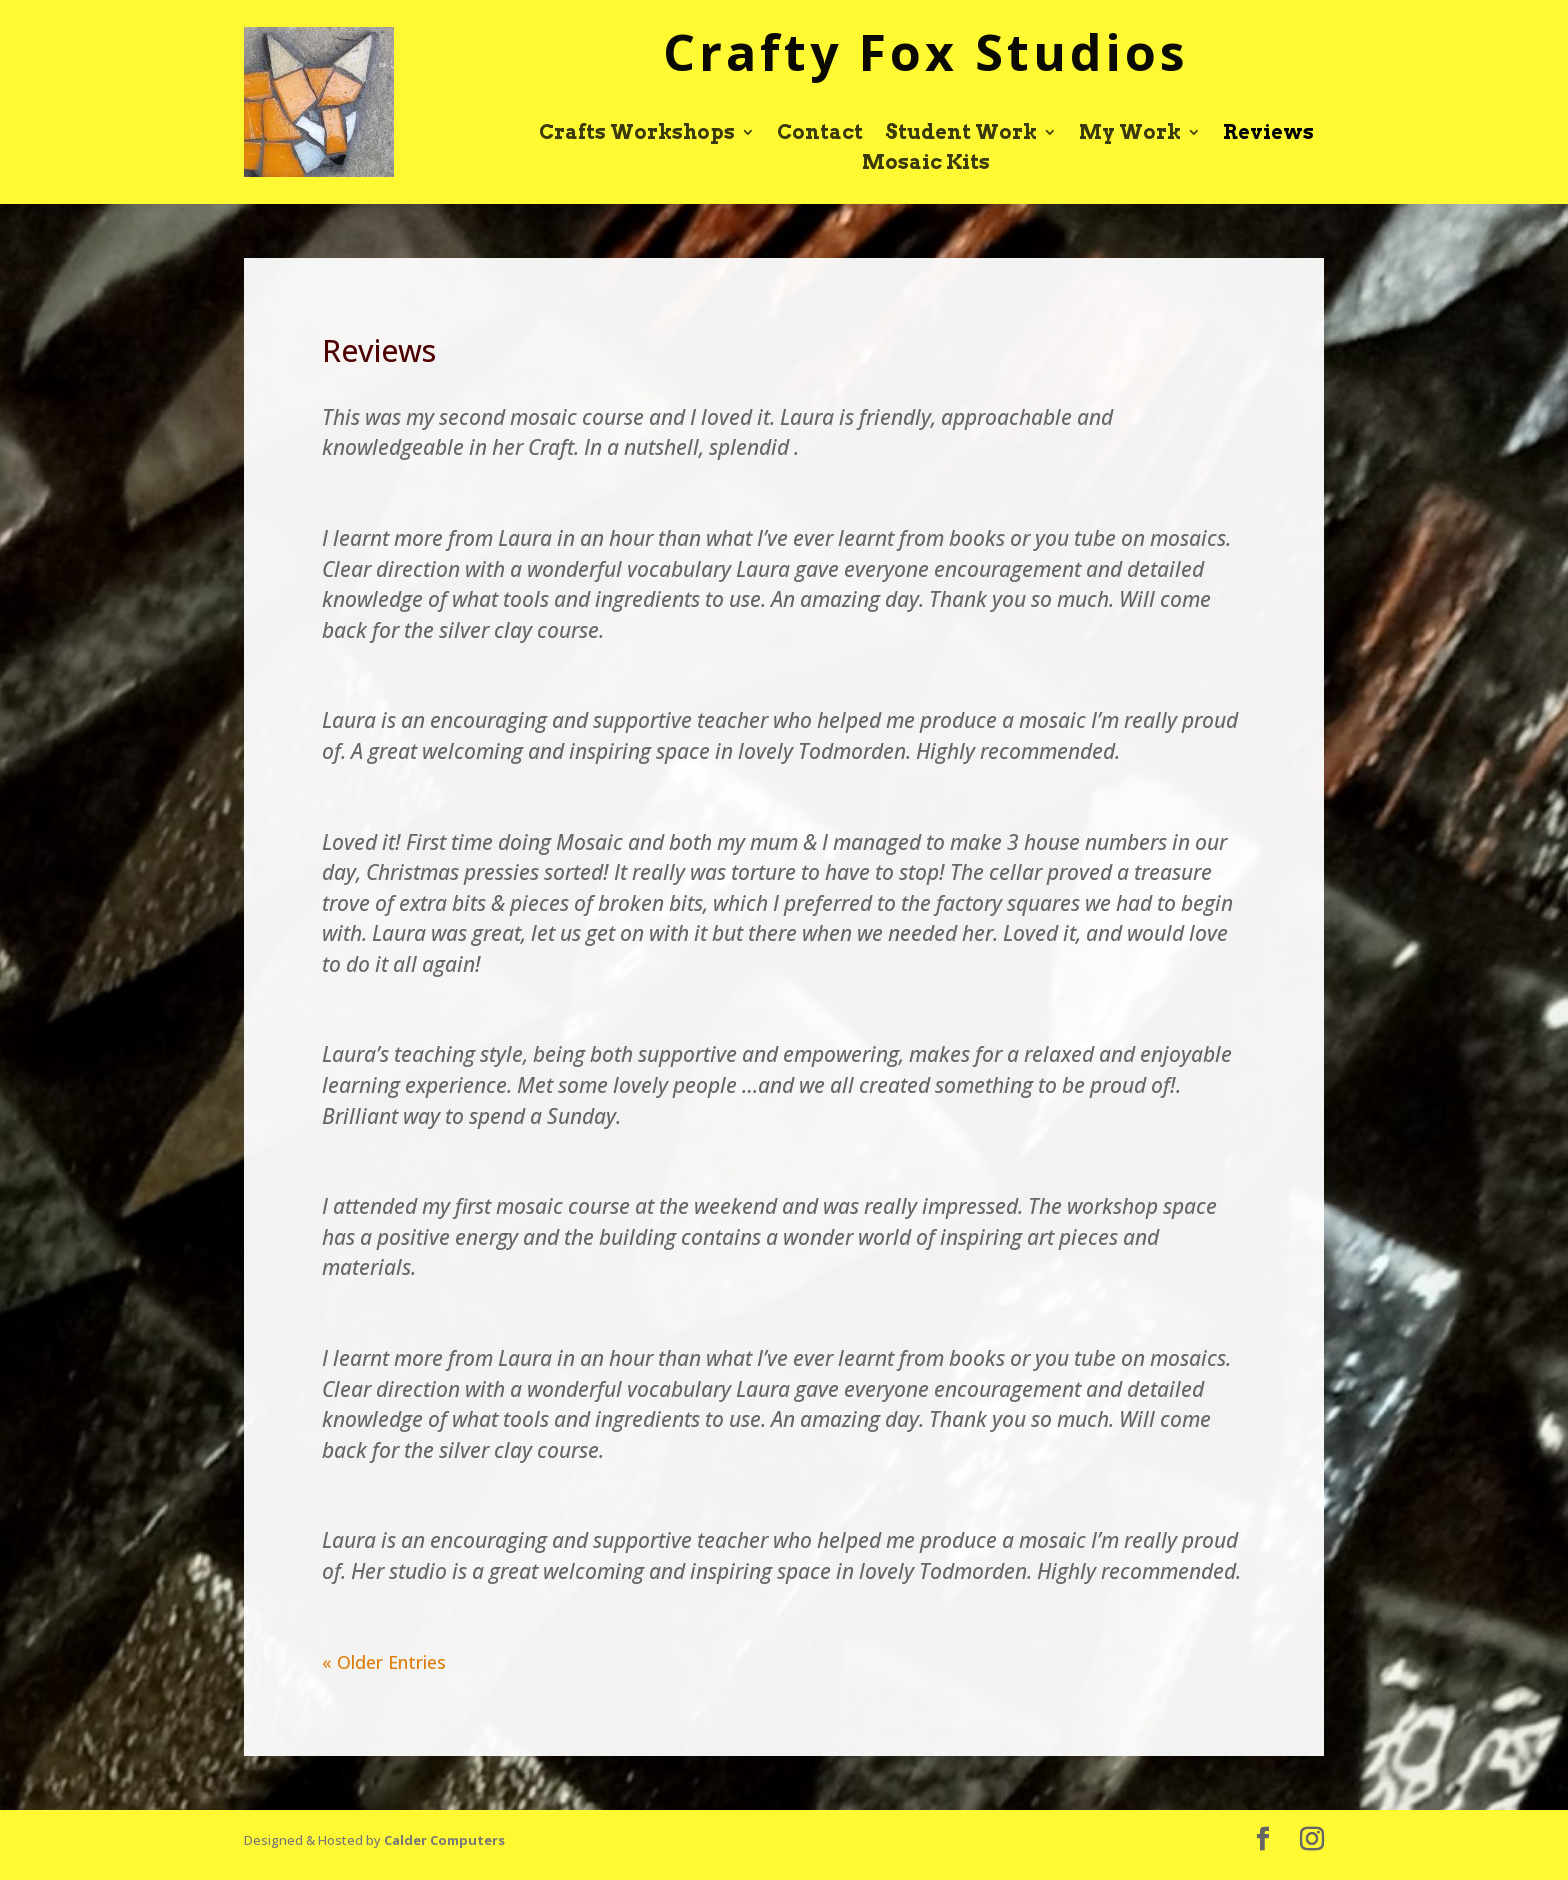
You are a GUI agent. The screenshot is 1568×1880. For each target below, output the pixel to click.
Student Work (961, 134)
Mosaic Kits (926, 164)
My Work (1130, 134)
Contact (820, 134)
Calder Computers (444, 1840)
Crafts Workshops (637, 134)
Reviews (1268, 134)
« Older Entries (384, 1662)
